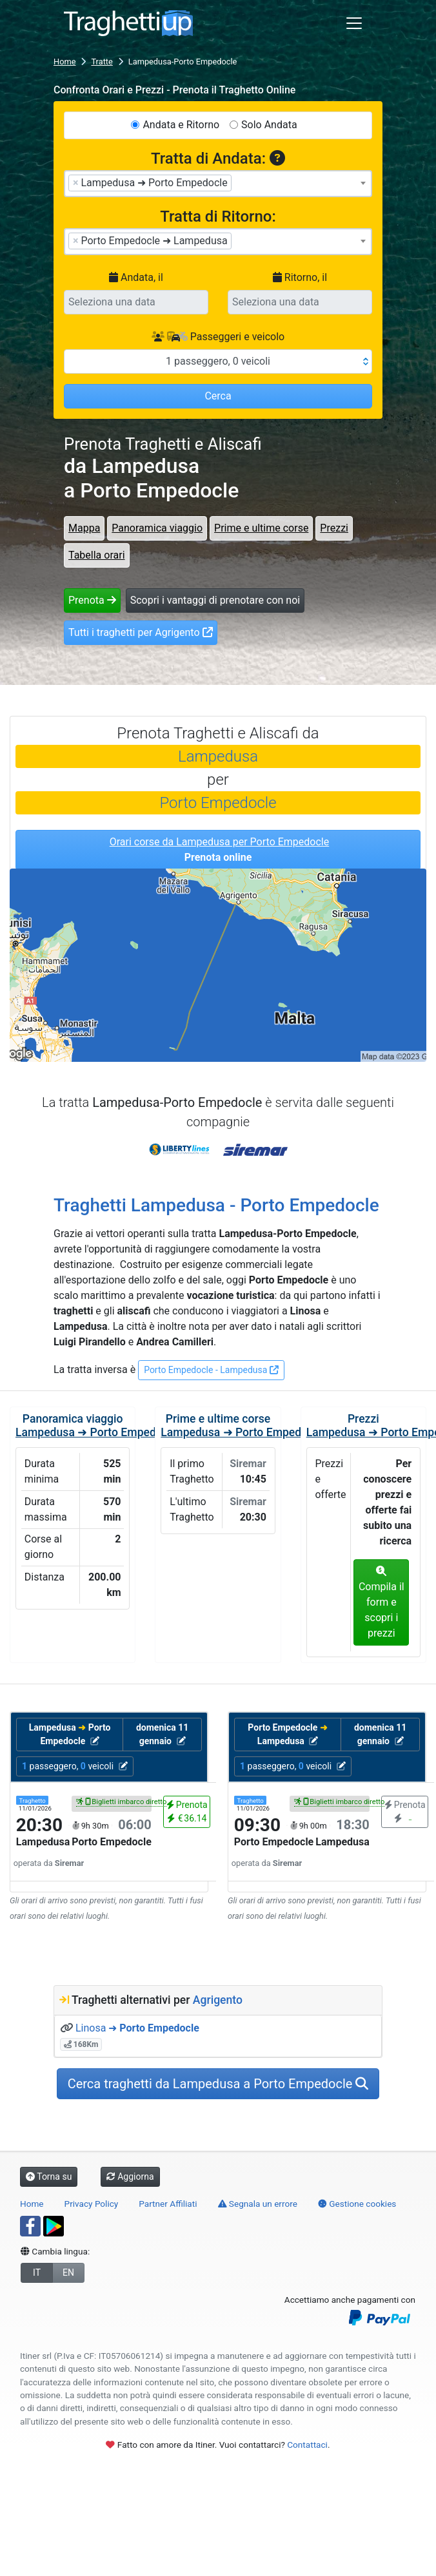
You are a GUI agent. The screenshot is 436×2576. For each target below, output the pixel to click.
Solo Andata (269, 125)
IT (37, 2272)
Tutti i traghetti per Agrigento (140, 632)
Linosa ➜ (137, 2028)
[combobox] (218, 183)
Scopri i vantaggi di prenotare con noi (215, 600)
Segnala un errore (257, 2203)
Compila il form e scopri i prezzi (381, 1602)
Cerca (217, 396)
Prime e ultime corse (261, 528)
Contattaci (307, 2444)
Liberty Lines (180, 1146)
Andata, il (136, 277)
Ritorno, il (300, 277)
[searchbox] (239, 182)
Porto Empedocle (217, 803)
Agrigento (218, 2000)
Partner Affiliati (168, 2203)
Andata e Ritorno (181, 125)
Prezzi (334, 528)
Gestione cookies (357, 2203)
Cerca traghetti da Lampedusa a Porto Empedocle (218, 2083)
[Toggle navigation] (354, 23)
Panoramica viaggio (157, 528)
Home (64, 61)
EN (68, 2272)
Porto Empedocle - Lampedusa (211, 1370)
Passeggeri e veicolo (218, 337)
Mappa (84, 528)
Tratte (101, 61)
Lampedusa (218, 756)
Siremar (255, 1146)
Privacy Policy (91, 2203)
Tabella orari (96, 555)
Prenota (92, 600)
